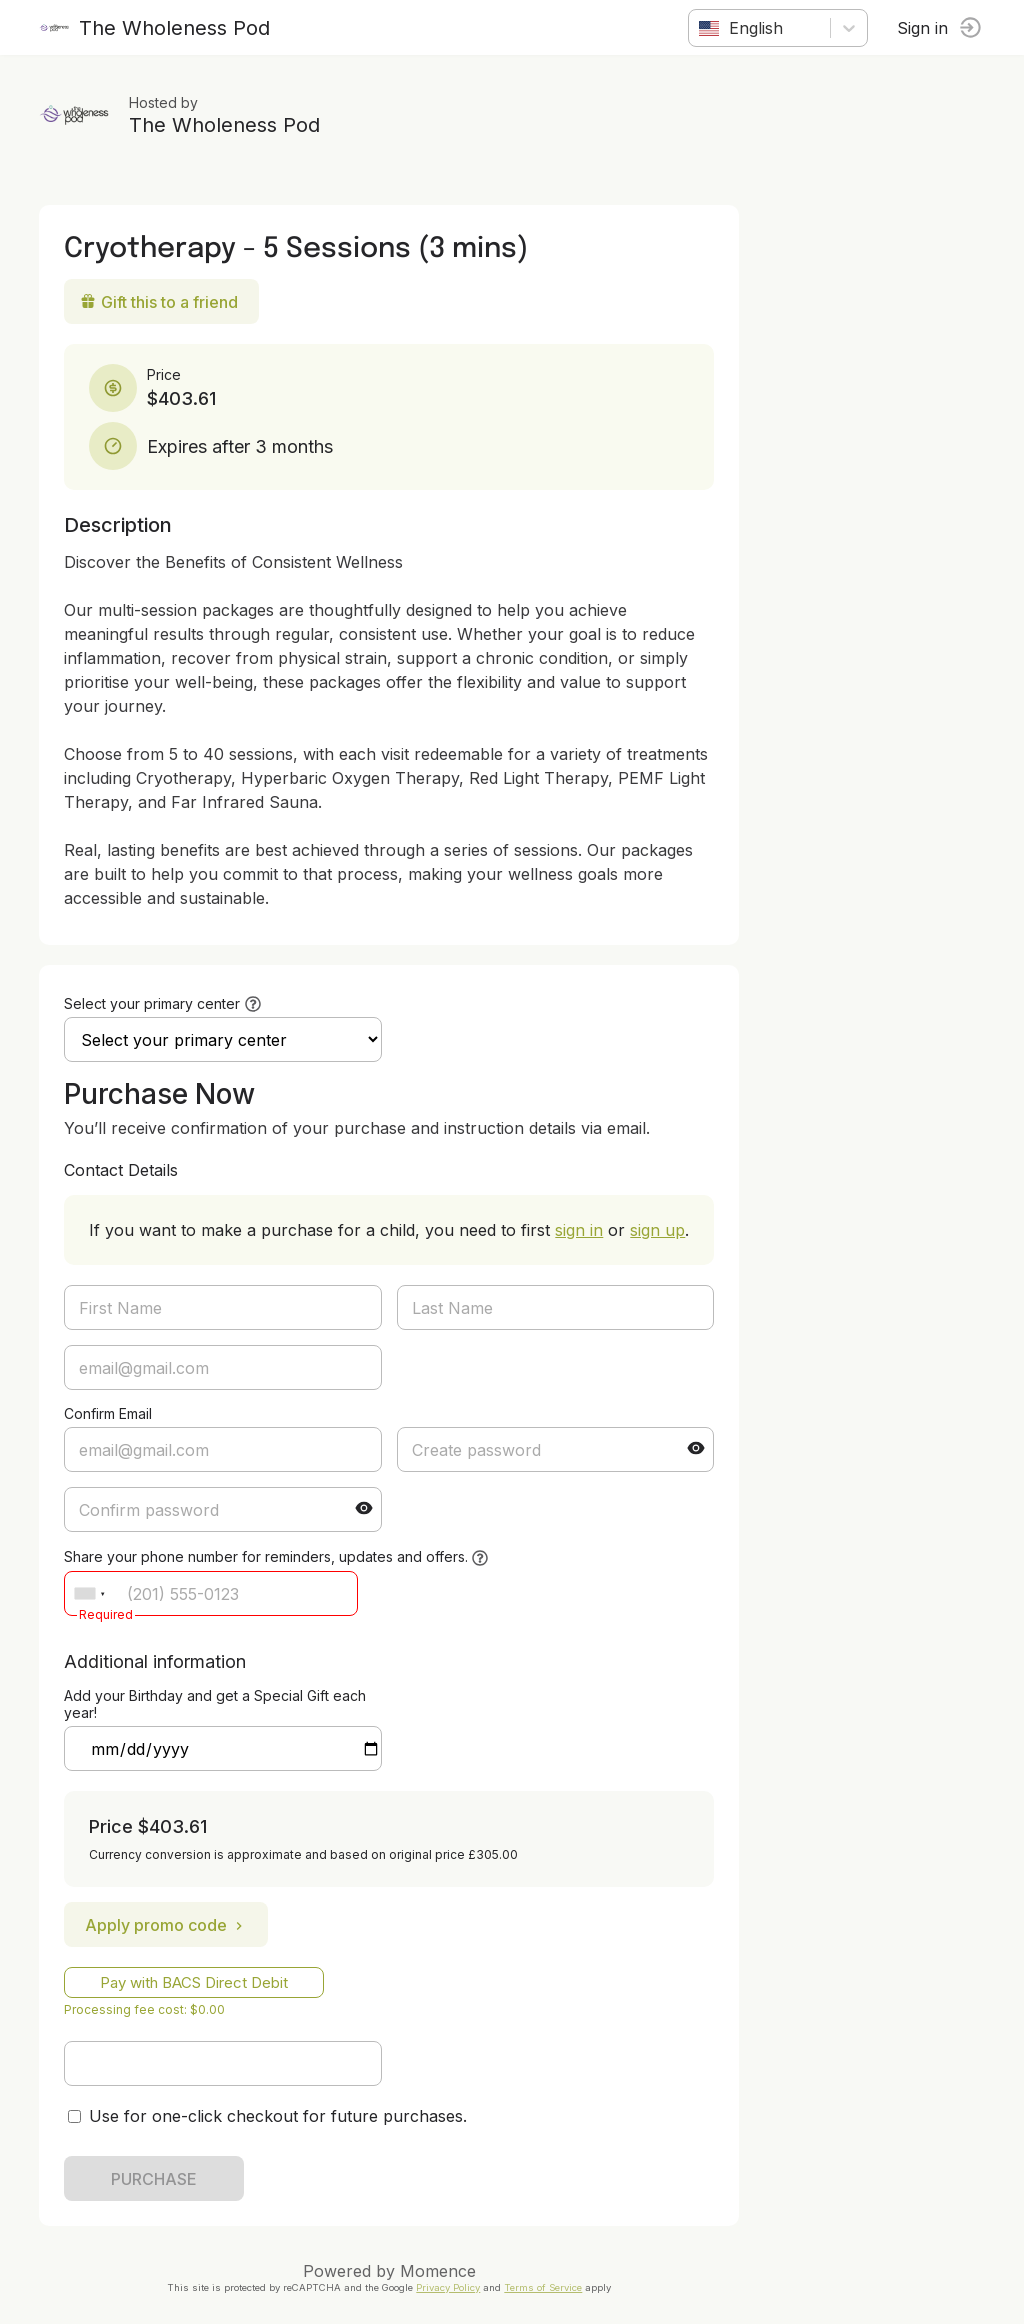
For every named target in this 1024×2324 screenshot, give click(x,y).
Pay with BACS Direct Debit (195, 1982)
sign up (658, 1230)
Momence (439, 2271)
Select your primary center (153, 1003)
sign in (580, 1230)
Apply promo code (167, 1925)
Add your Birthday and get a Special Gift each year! (216, 1704)
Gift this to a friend (160, 302)
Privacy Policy (449, 2287)
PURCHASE (155, 2179)
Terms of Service (544, 2287)
